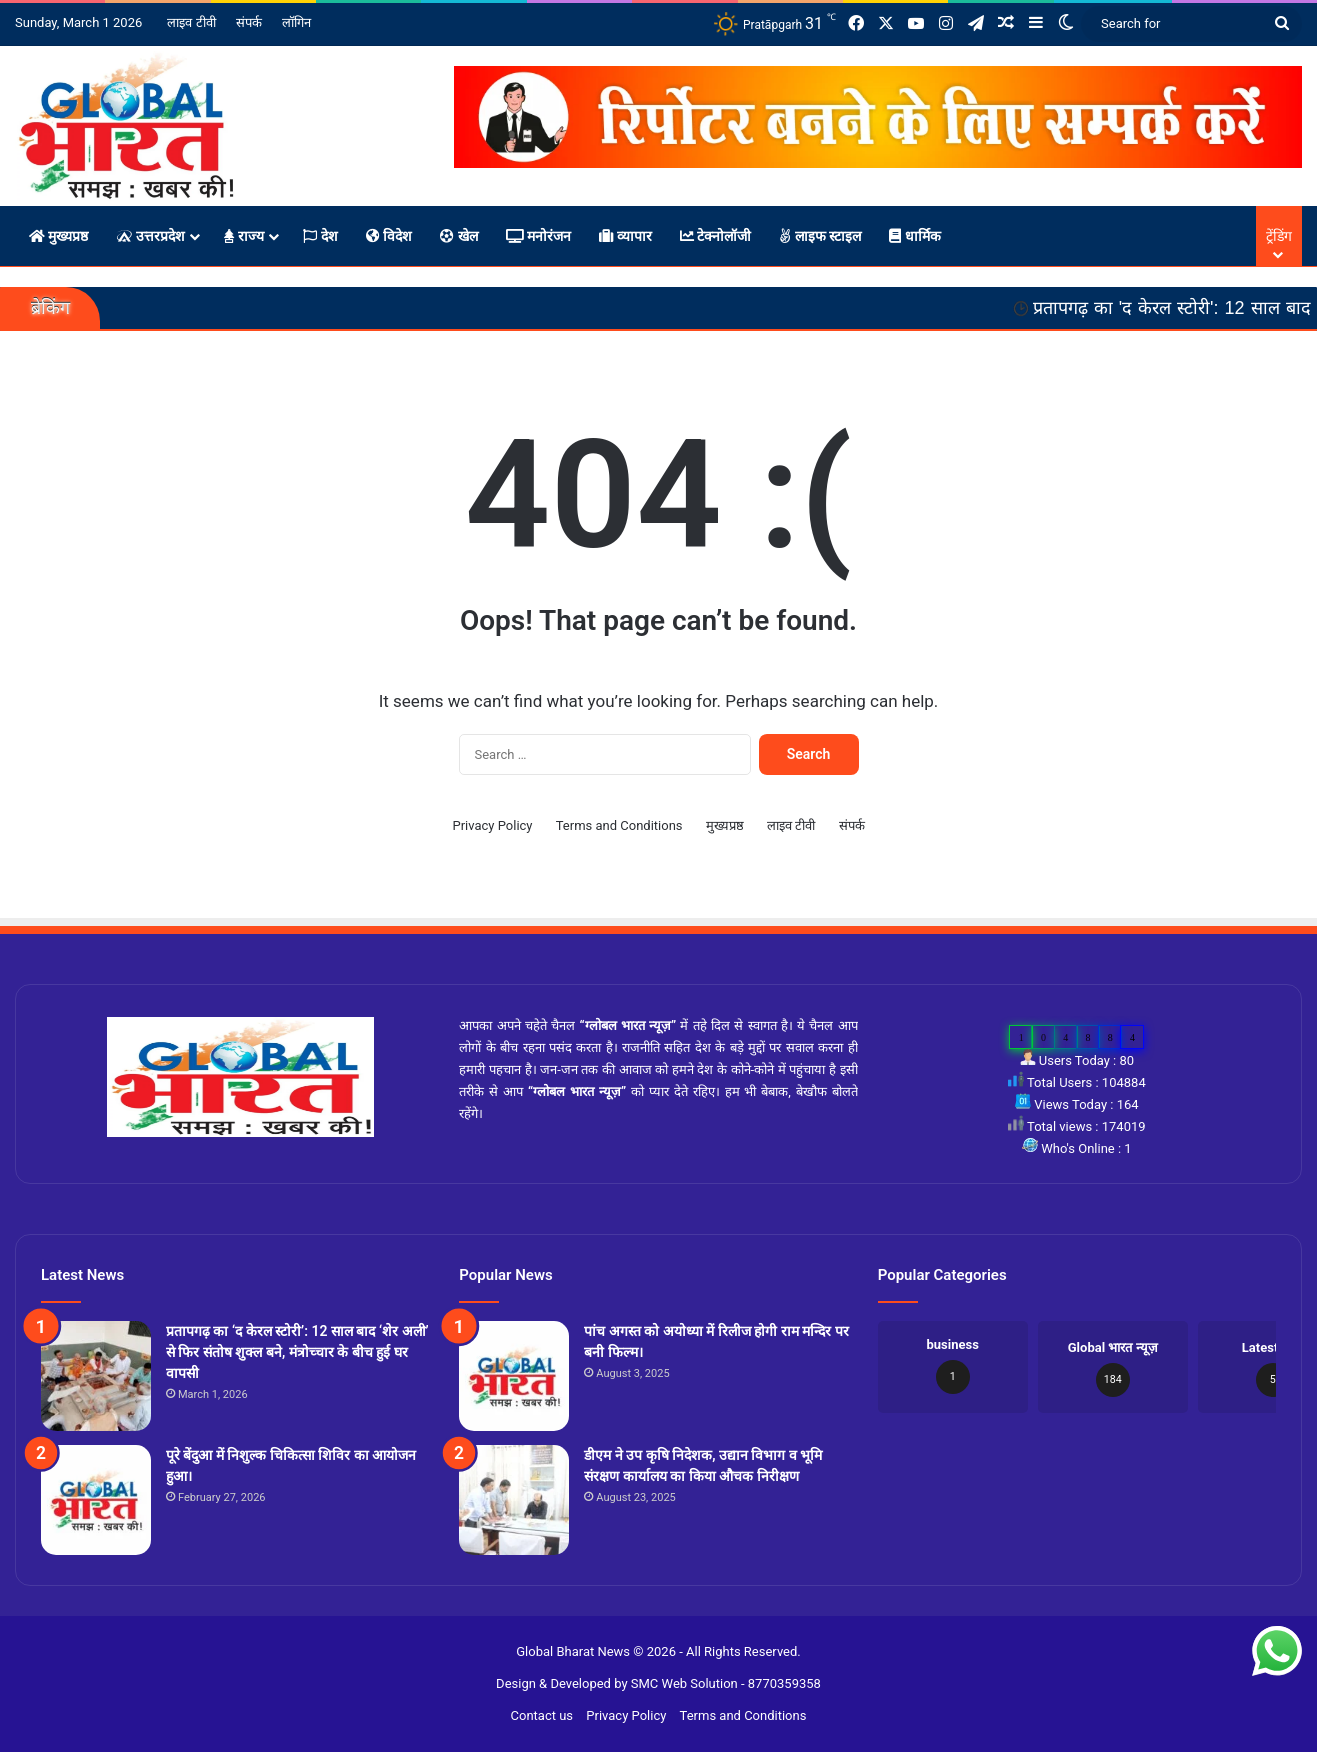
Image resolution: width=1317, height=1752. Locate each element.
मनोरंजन (538, 236)
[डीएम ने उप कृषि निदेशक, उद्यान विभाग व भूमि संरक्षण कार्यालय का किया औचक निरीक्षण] (514, 1500)
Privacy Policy (492, 825)
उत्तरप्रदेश (150, 236)
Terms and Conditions (619, 825)
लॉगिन (296, 22)
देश (320, 236)
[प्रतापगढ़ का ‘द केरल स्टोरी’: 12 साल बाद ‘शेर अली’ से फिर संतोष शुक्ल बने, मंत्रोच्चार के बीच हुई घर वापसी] (96, 1376)
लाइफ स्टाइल (820, 236)
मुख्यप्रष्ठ (58, 236)
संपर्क (249, 22)
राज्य (244, 236)
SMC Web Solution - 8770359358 (726, 1683)
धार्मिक (914, 236)
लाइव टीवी (191, 22)
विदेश (389, 236)
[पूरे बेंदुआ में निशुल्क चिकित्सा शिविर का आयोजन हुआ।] (96, 1500)
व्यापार (625, 236)
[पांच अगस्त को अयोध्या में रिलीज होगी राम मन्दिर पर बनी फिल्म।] (514, 1376)
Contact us (542, 1715)
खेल (458, 236)
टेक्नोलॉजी (715, 236)
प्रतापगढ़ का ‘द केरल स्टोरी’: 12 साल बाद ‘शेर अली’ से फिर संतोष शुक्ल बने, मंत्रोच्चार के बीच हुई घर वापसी (297, 1352)
